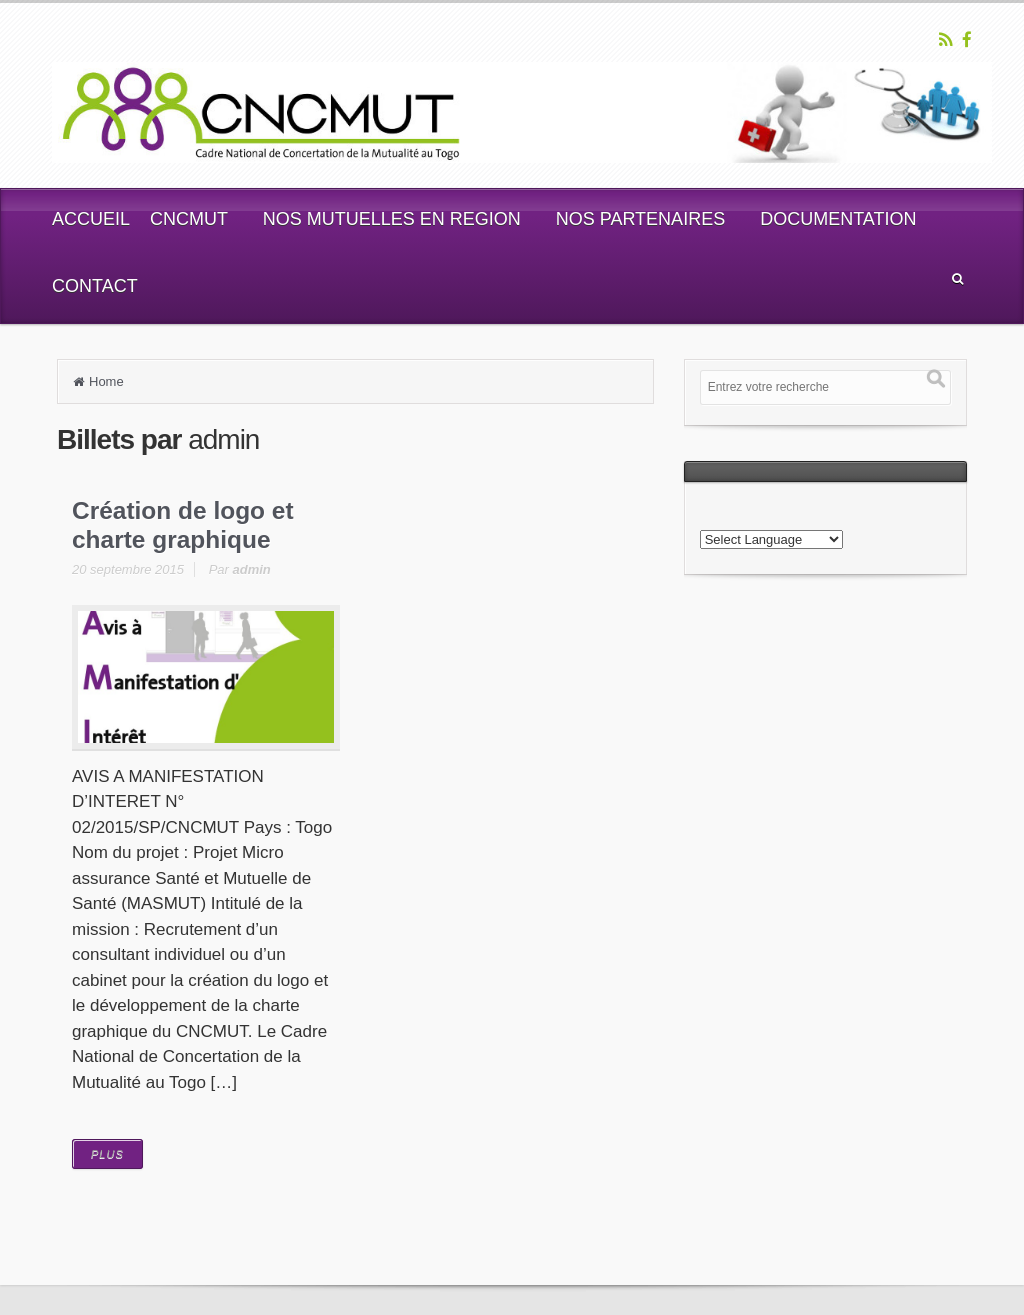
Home (106, 381)
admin (252, 569)
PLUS (107, 1154)
